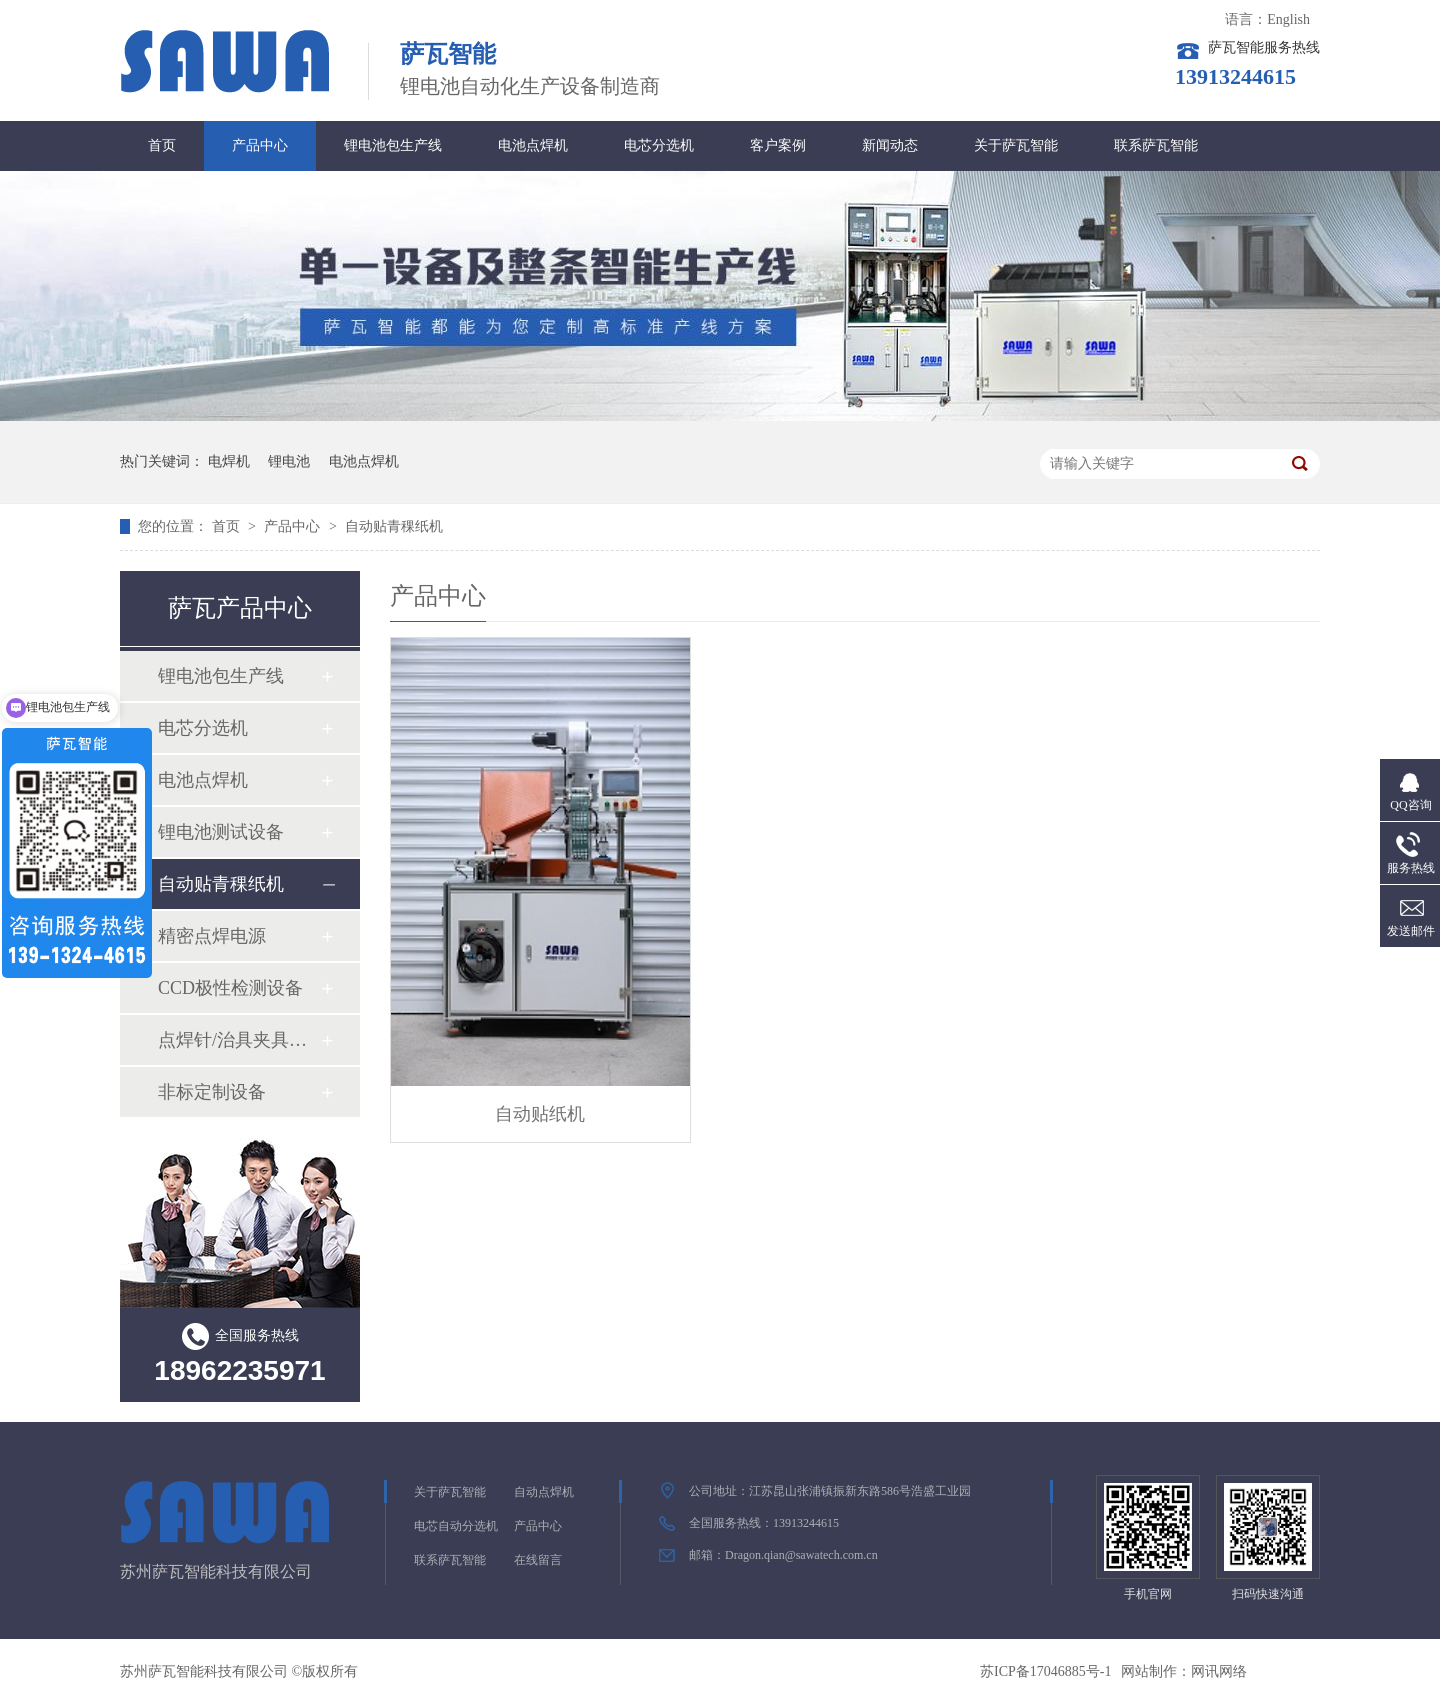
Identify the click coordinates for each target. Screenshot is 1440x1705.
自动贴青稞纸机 (394, 526)
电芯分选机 (659, 145)
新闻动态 (890, 145)
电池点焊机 (533, 145)
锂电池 (289, 461)
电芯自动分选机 (456, 1526)
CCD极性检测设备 (230, 988)
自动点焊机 (544, 1492)
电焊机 (229, 461)
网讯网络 (1219, 1671)
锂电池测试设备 (221, 832)
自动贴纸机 (540, 1114)
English (1288, 19)
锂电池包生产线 (393, 145)
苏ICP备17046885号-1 (1045, 1671)
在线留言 (538, 1560)
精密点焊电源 (212, 936)
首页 (162, 145)
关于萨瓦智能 (1016, 145)
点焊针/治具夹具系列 (239, 1040)
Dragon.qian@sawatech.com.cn (801, 1555)
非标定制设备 (212, 1092)
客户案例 (778, 145)
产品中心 (260, 145)
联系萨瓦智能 (1156, 145)
